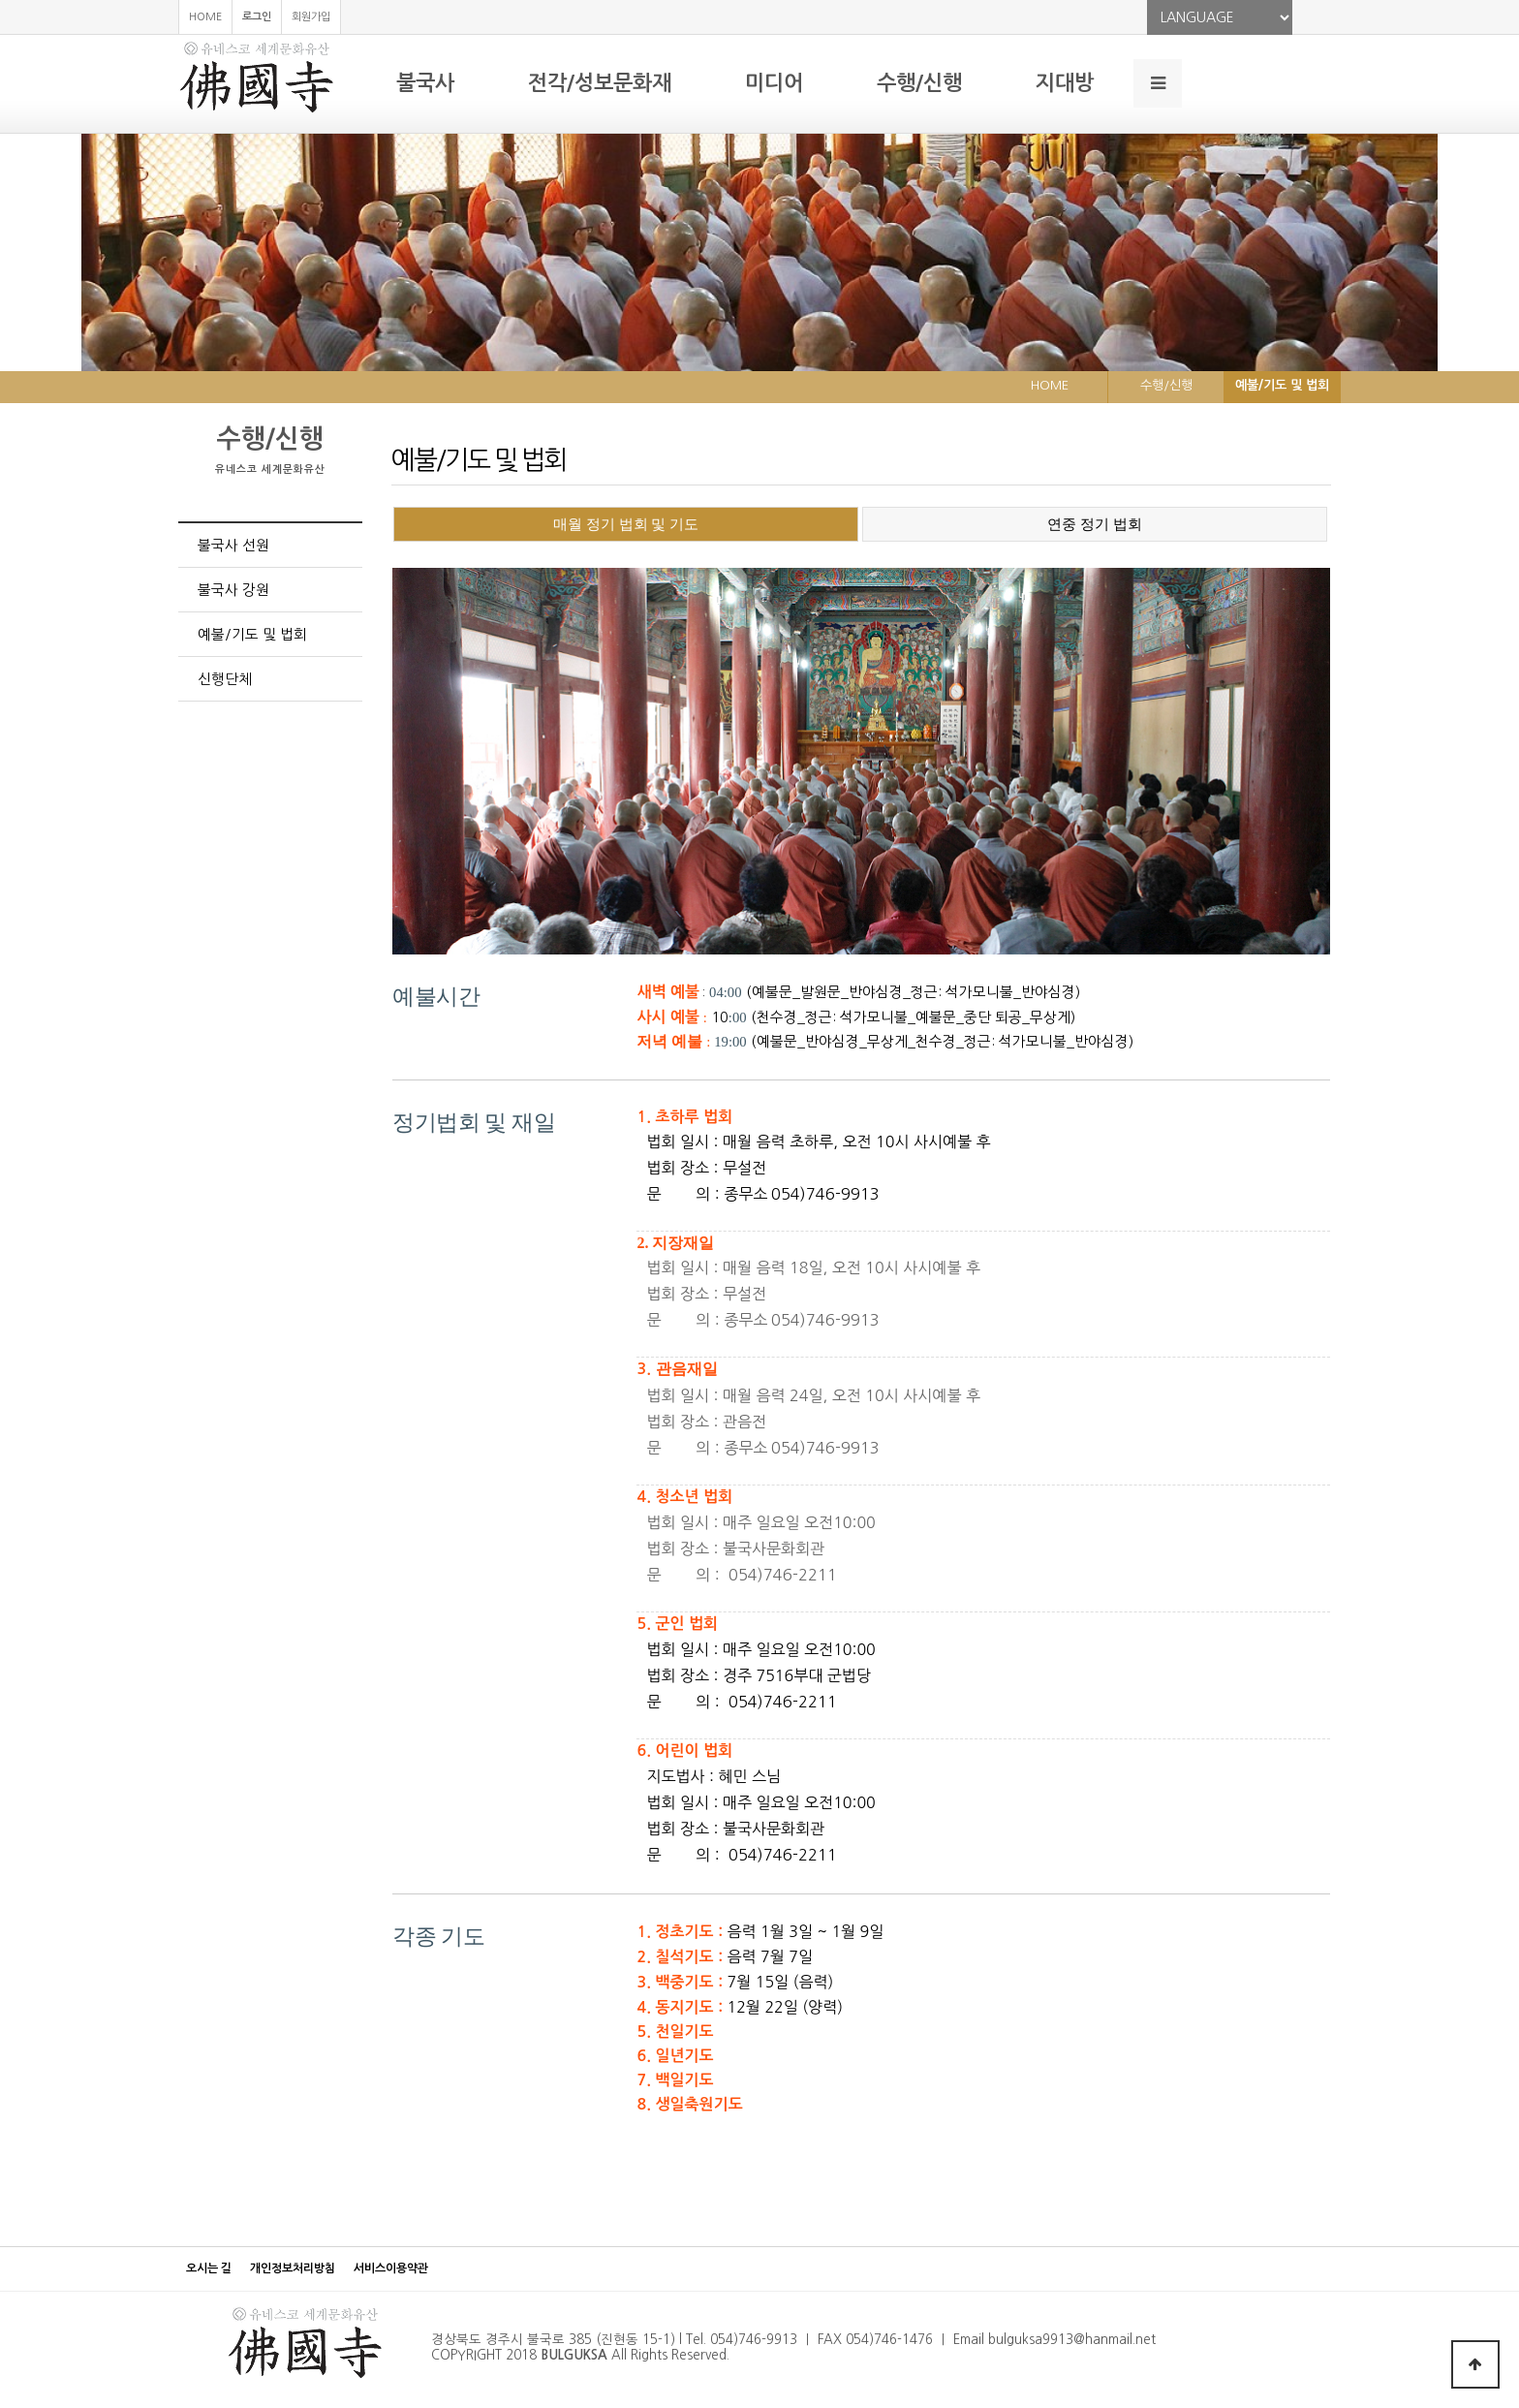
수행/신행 (919, 83)
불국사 (425, 83)
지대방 (1065, 83)
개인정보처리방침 (292, 2268)
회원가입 (311, 17)
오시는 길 (209, 2268)
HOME (205, 17)
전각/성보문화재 (599, 83)
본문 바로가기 (0, 0)
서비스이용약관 (391, 2268)
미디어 (774, 83)
